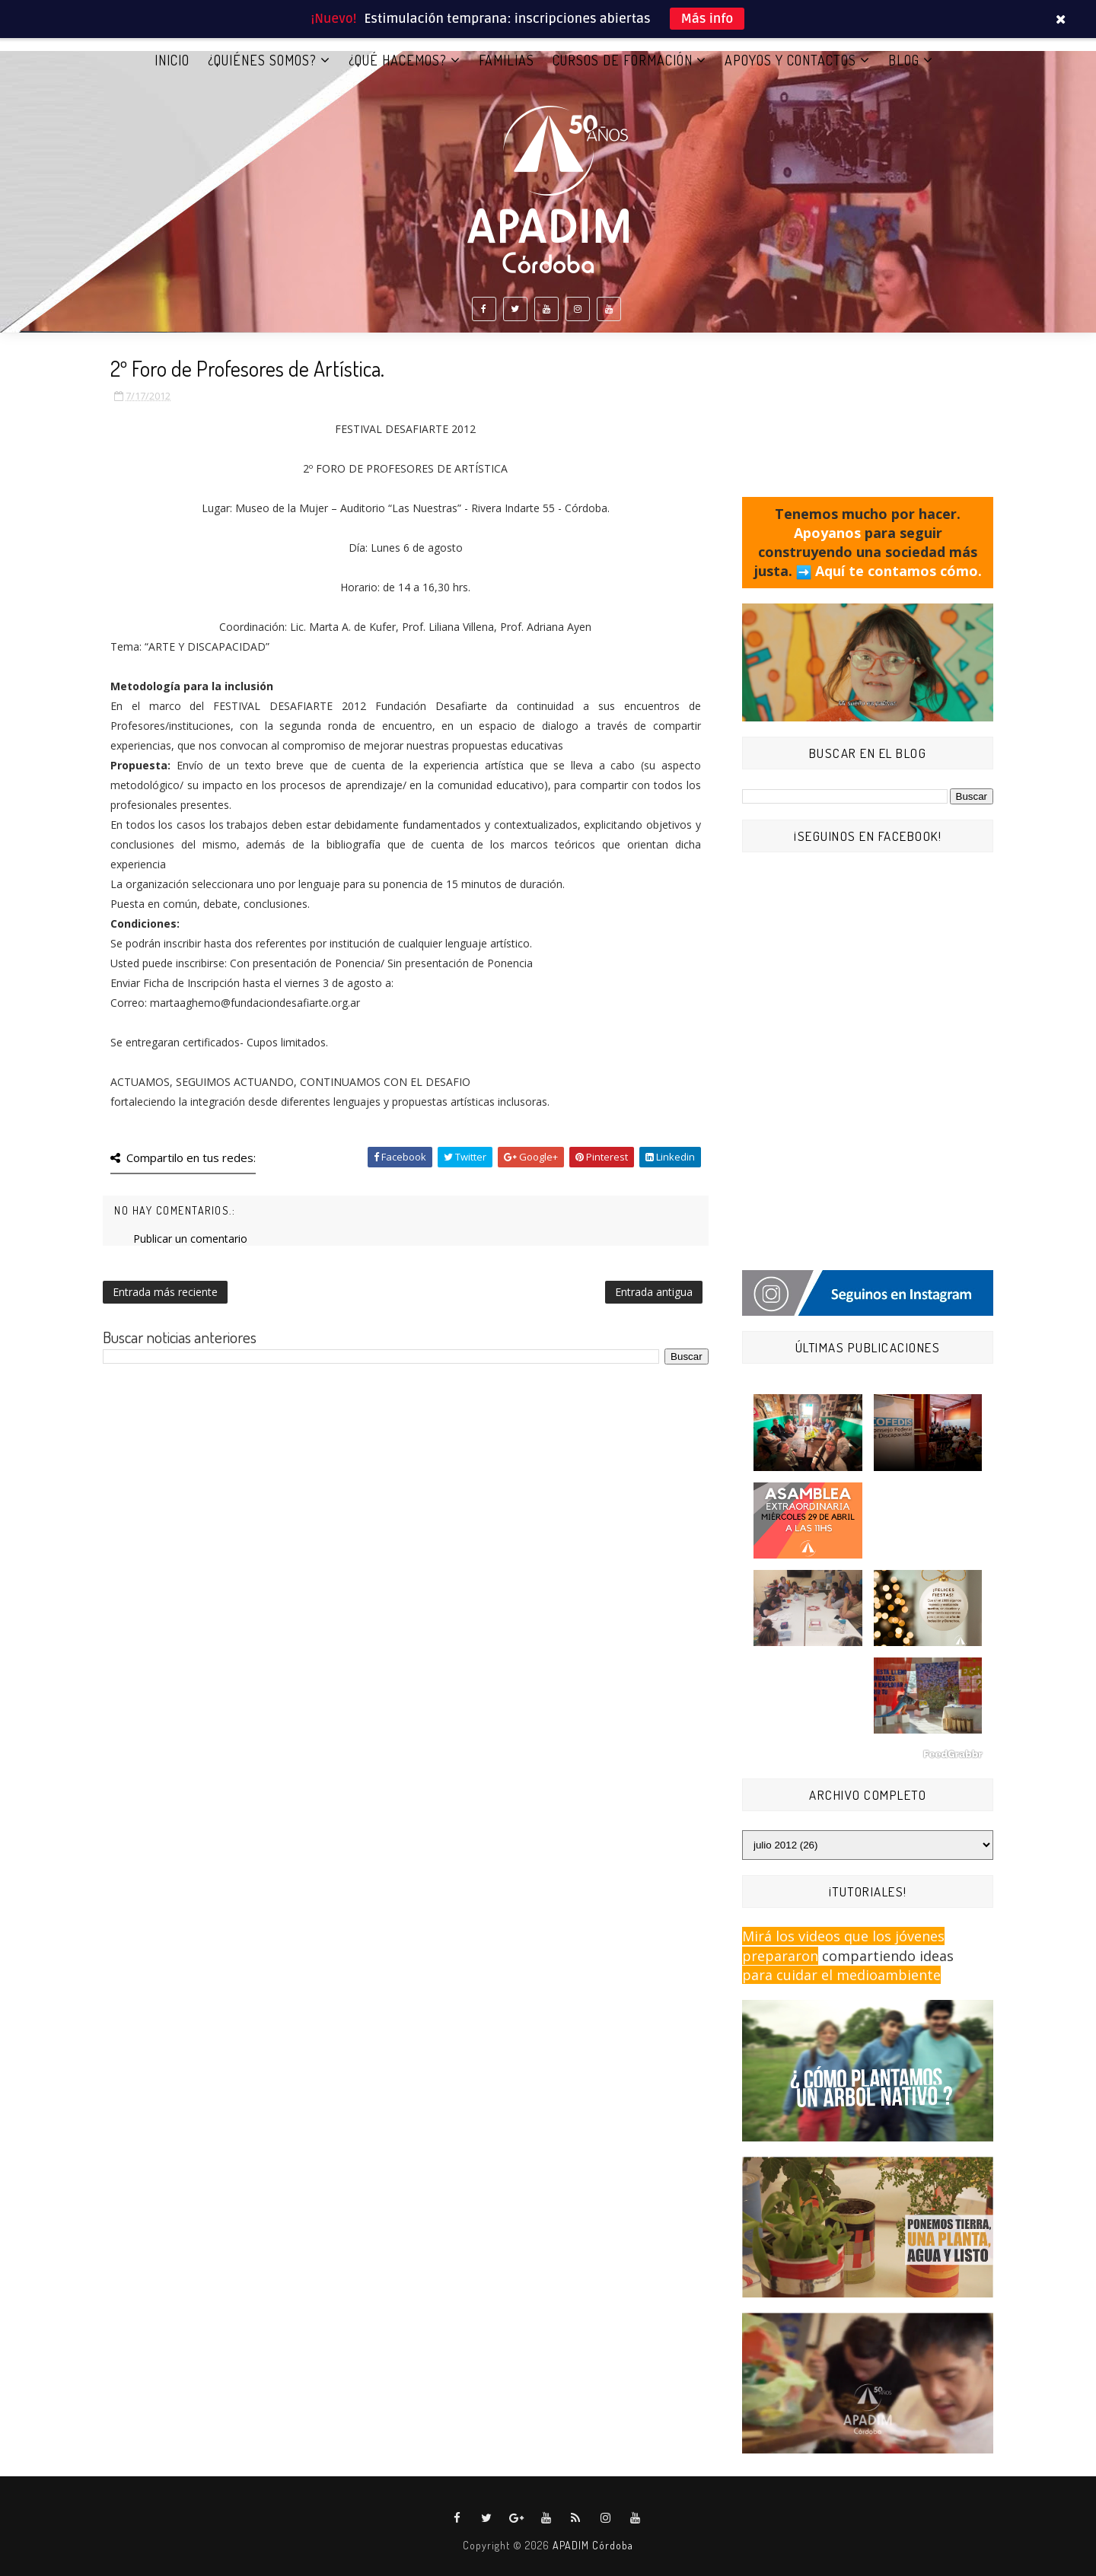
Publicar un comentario (190, 1238)
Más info (707, 19)
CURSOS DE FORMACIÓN (623, 60)
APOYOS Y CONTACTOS (790, 60)
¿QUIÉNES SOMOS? (262, 60)
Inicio (172, 60)
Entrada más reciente (165, 1292)
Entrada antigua (654, 1292)
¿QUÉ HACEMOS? (398, 60)
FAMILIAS (506, 60)
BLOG (903, 60)
